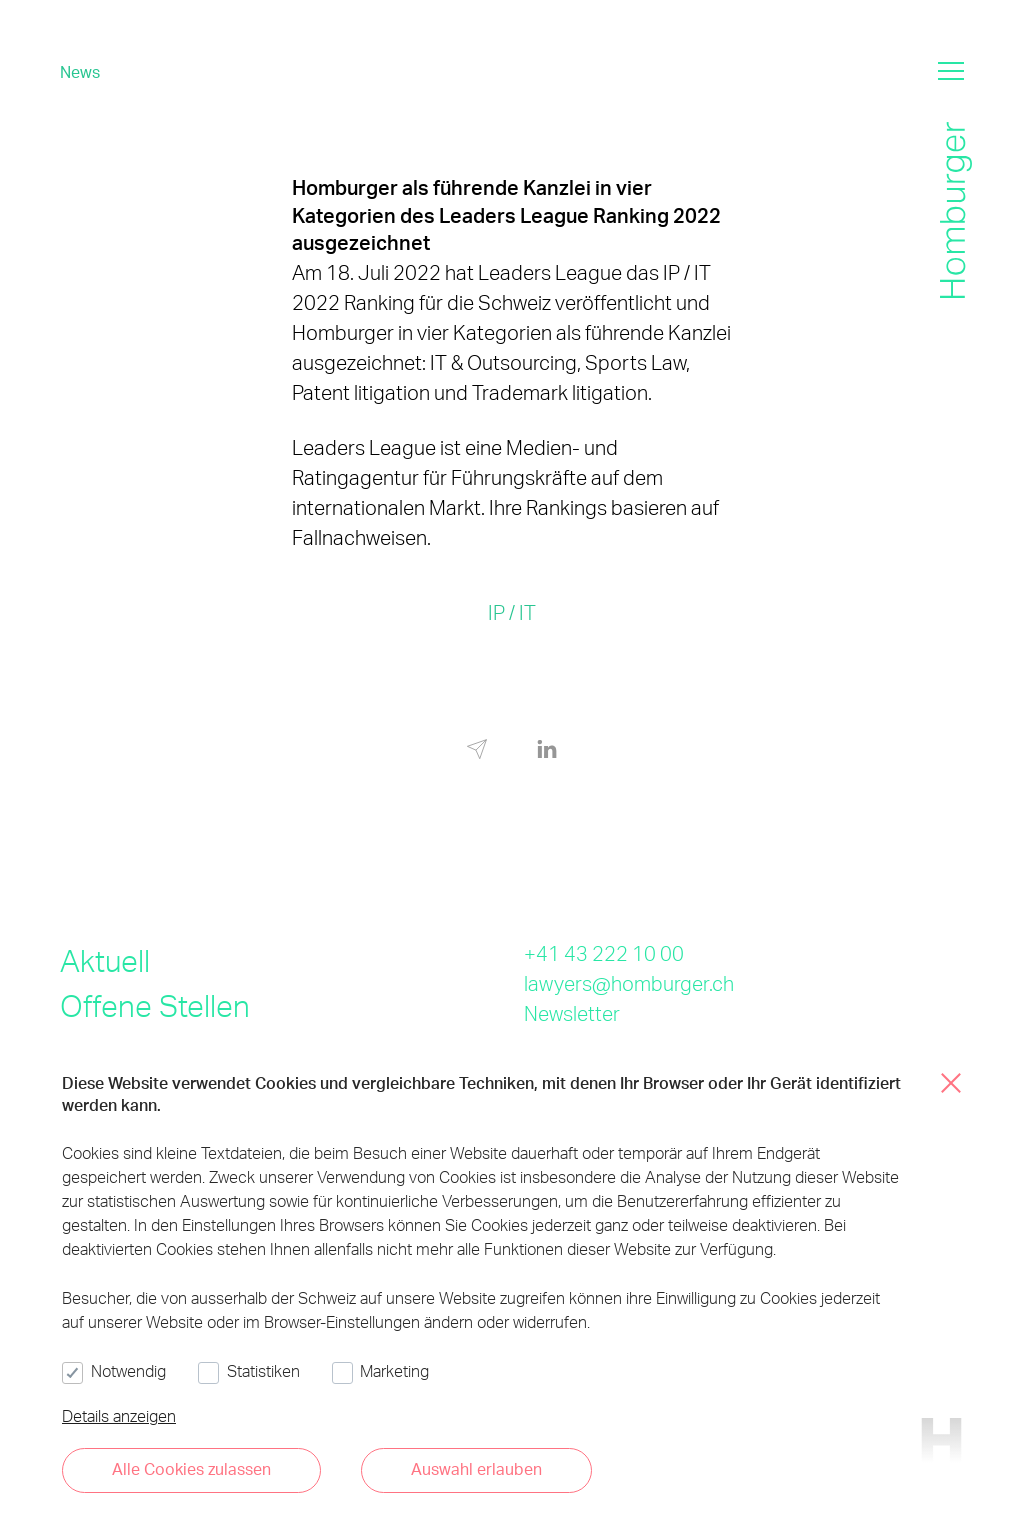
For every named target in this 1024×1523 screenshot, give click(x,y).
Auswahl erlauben (476, 1468)
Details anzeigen (119, 1415)
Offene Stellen (155, 1005)
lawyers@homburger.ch (629, 983)
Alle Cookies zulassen (191, 1468)
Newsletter (572, 1013)
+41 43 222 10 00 (604, 953)
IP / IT (512, 612)
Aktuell (105, 960)
